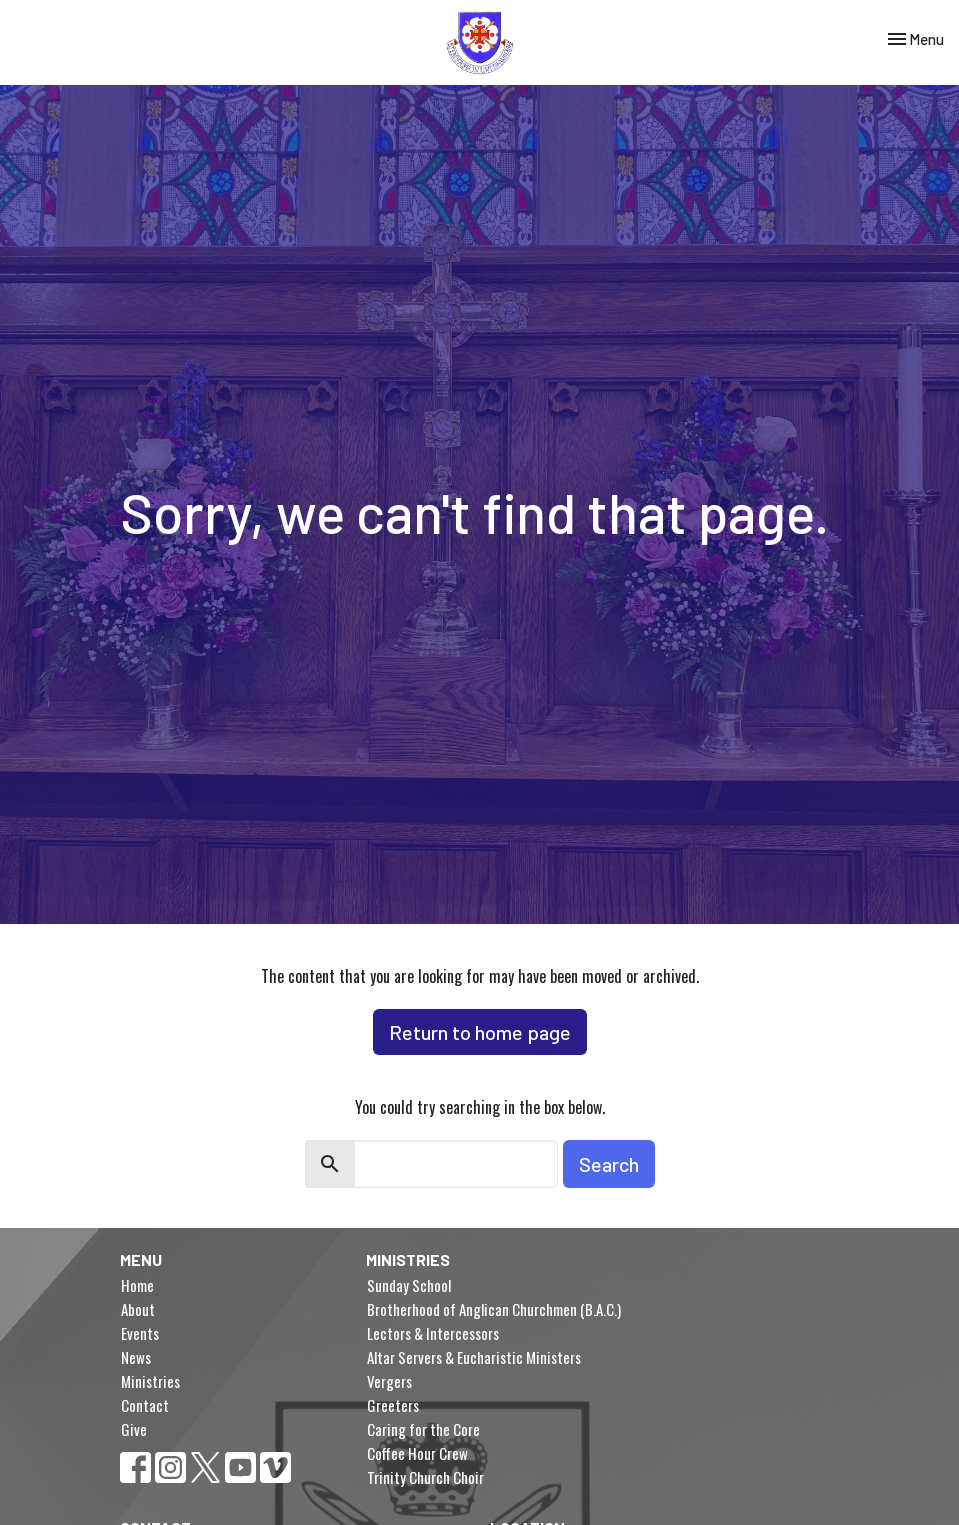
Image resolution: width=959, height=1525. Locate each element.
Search (609, 1164)
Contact (145, 1405)
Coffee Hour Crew (417, 1453)
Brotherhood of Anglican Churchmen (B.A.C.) (494, 1309)
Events (140, 1333)
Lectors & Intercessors (433, 1333)
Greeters (393, 1405)
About (138, 1309)
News (136, 1357)
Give (134, 1429)
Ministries (150, 1381)
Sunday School (409, 1285)
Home (137, 1285)
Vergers (389, 1381)
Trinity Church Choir (425, 1477)
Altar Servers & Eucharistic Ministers (474, 1357)
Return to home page (480, 1032)
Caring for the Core (423, 1429)
